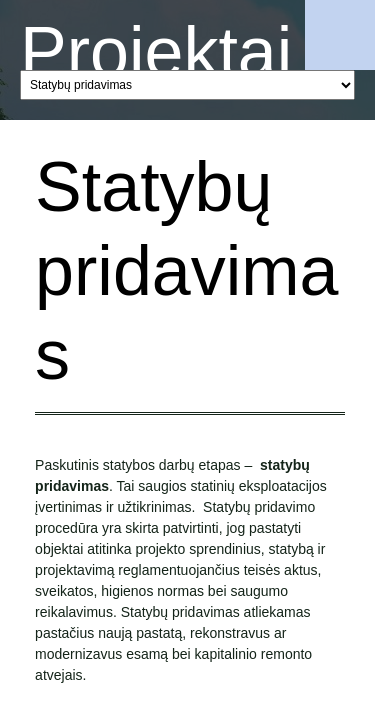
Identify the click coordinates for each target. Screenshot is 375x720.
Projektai (156, 52)
